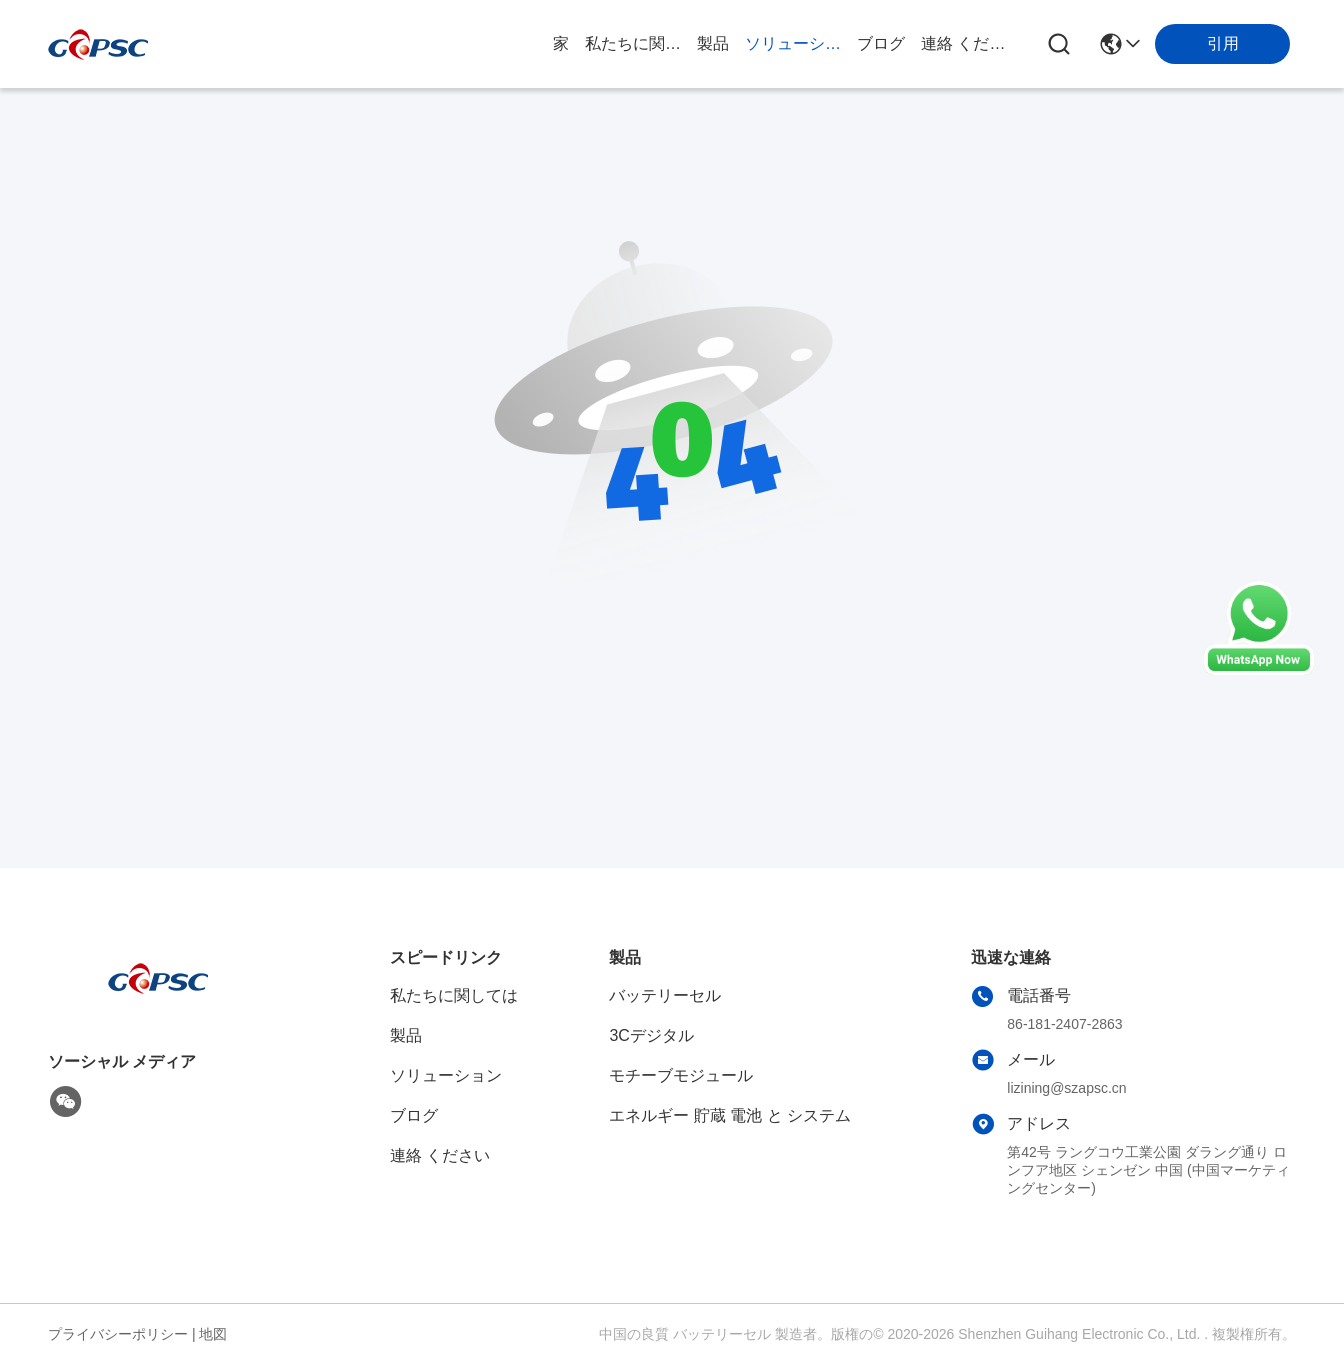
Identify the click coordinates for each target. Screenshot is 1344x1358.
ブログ (881, 43)
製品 (713, 43)
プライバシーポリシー (118, 1334)
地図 (213, 1334)
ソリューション (793, 43)
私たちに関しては (633, 43)
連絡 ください (969, 43)
